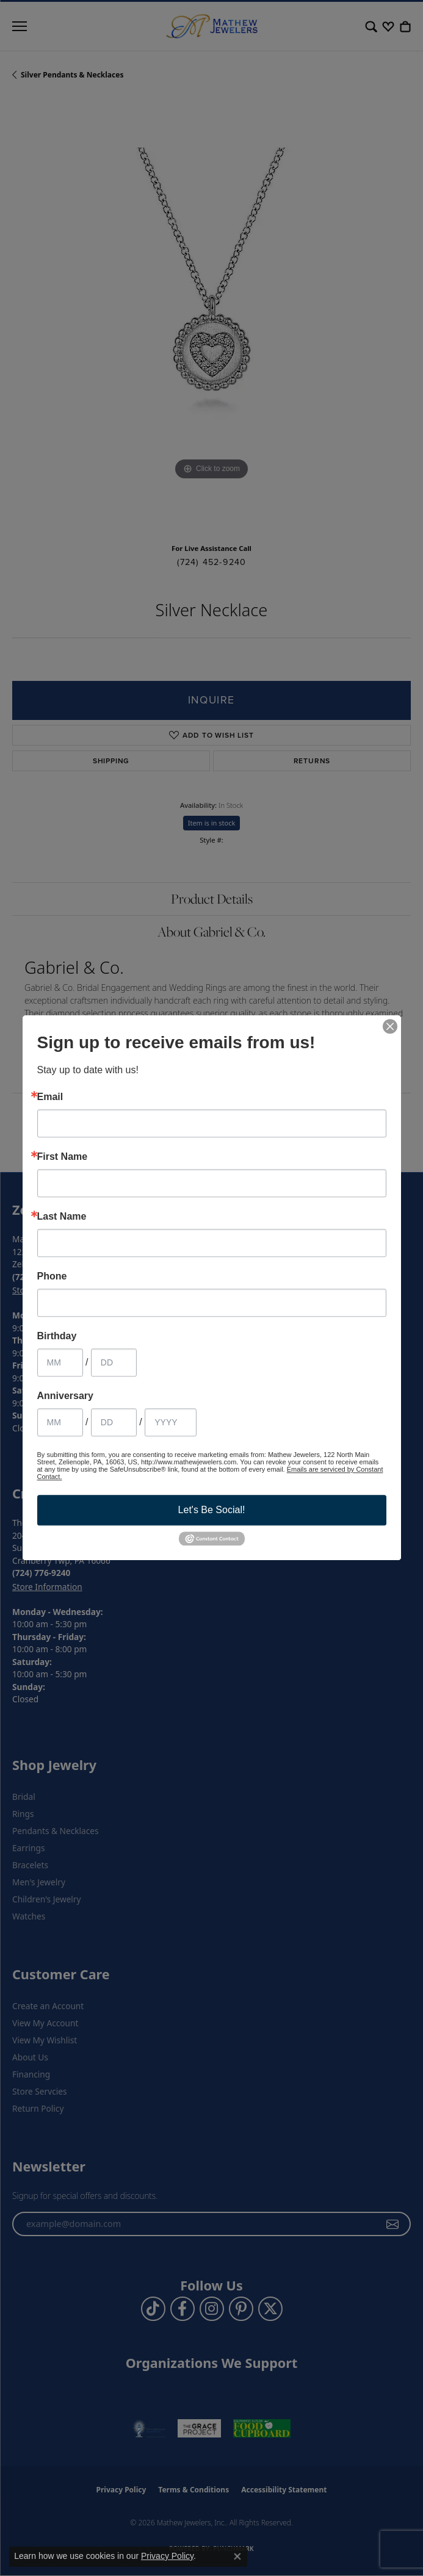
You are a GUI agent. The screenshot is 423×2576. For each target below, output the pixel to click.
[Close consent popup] (237, 2556)
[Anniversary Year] (171, 1422)
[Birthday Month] (60, 1362)
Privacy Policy (167, 2556)
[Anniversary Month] (60, 1422)
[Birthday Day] (114, 1362)
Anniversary (65, 1396)
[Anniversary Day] (114, 1422)
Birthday (57, 1336)
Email (50, 1097)
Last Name (62, 1216)
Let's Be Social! (211, 1510)
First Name (62, 1157)
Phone (52, 1276)
